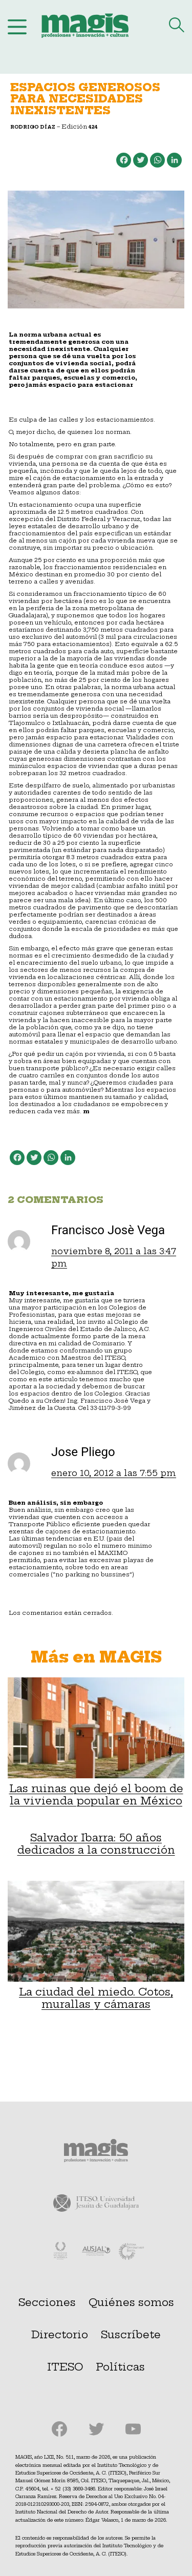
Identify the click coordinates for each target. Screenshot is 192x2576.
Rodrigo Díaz (32, 127)
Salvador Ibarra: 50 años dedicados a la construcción (96, 1844)
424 (93, 127)
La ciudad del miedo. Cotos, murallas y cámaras (96, 1945)
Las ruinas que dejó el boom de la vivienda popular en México (96, 1742)
